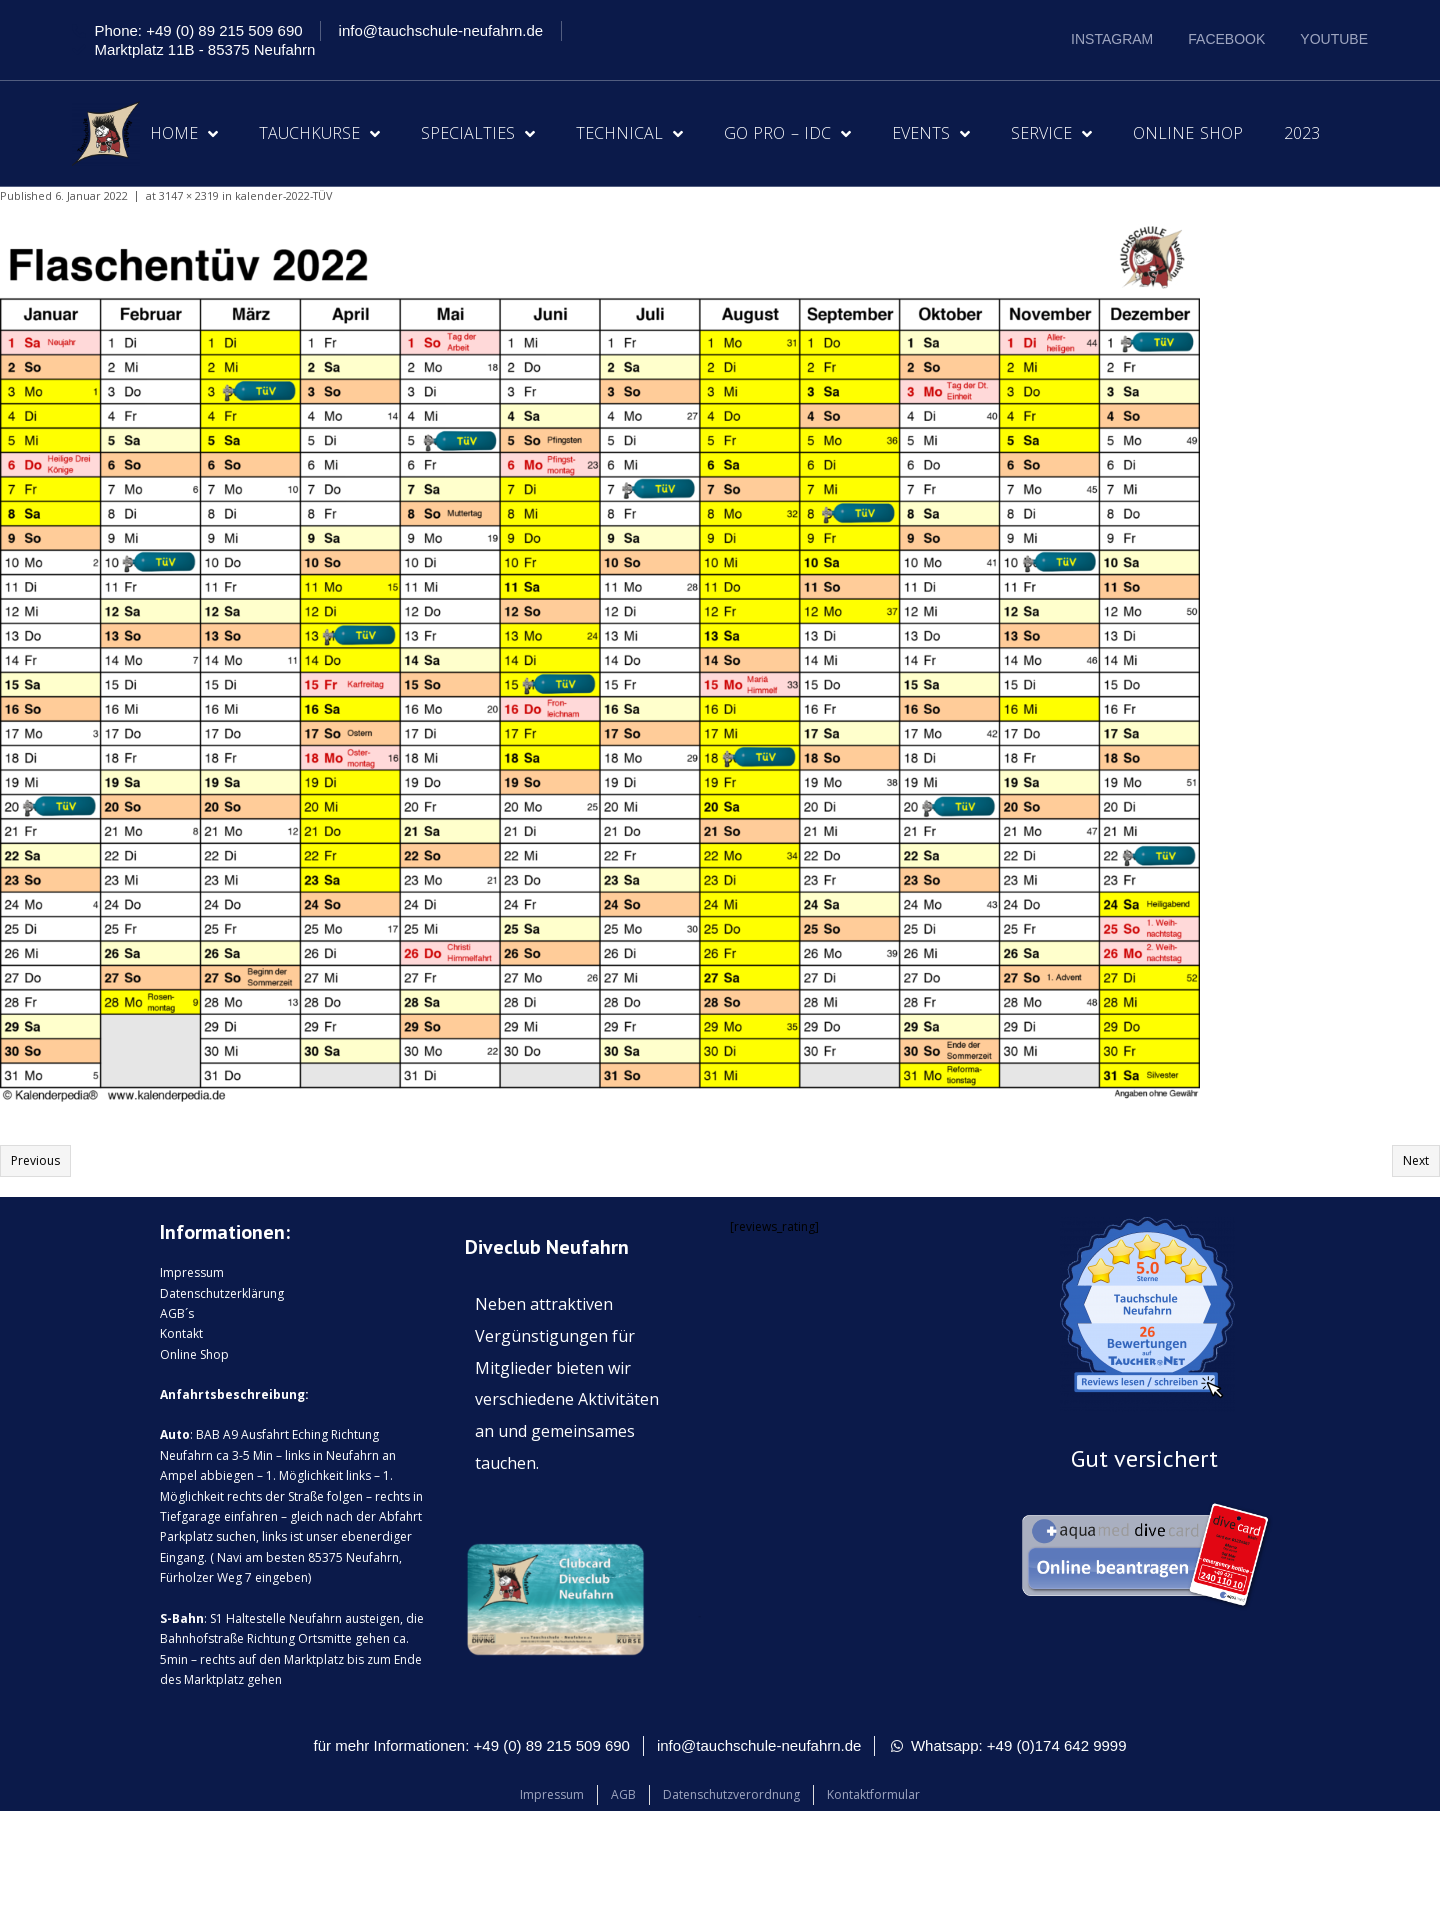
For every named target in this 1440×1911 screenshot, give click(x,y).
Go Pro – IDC (788, 134)
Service (1051, 134)
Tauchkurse (319, 134)
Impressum (192, 1272)
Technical (629, 134)
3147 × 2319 (189, 195)
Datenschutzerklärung (222, 1293)
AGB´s (177, 1313)
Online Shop (1188, 133)
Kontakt (181, 1333)
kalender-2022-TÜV (283, 195)
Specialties (478, 134)
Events (931, 134)
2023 (1302, 133)
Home (184, 134)
